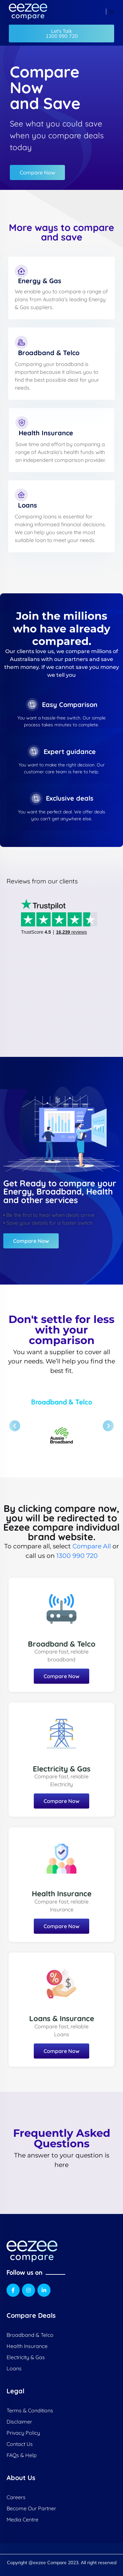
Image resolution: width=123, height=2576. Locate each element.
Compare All (91, 1546)
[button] (61, 33)
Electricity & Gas (62, 1768)
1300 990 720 (77, 1556)
